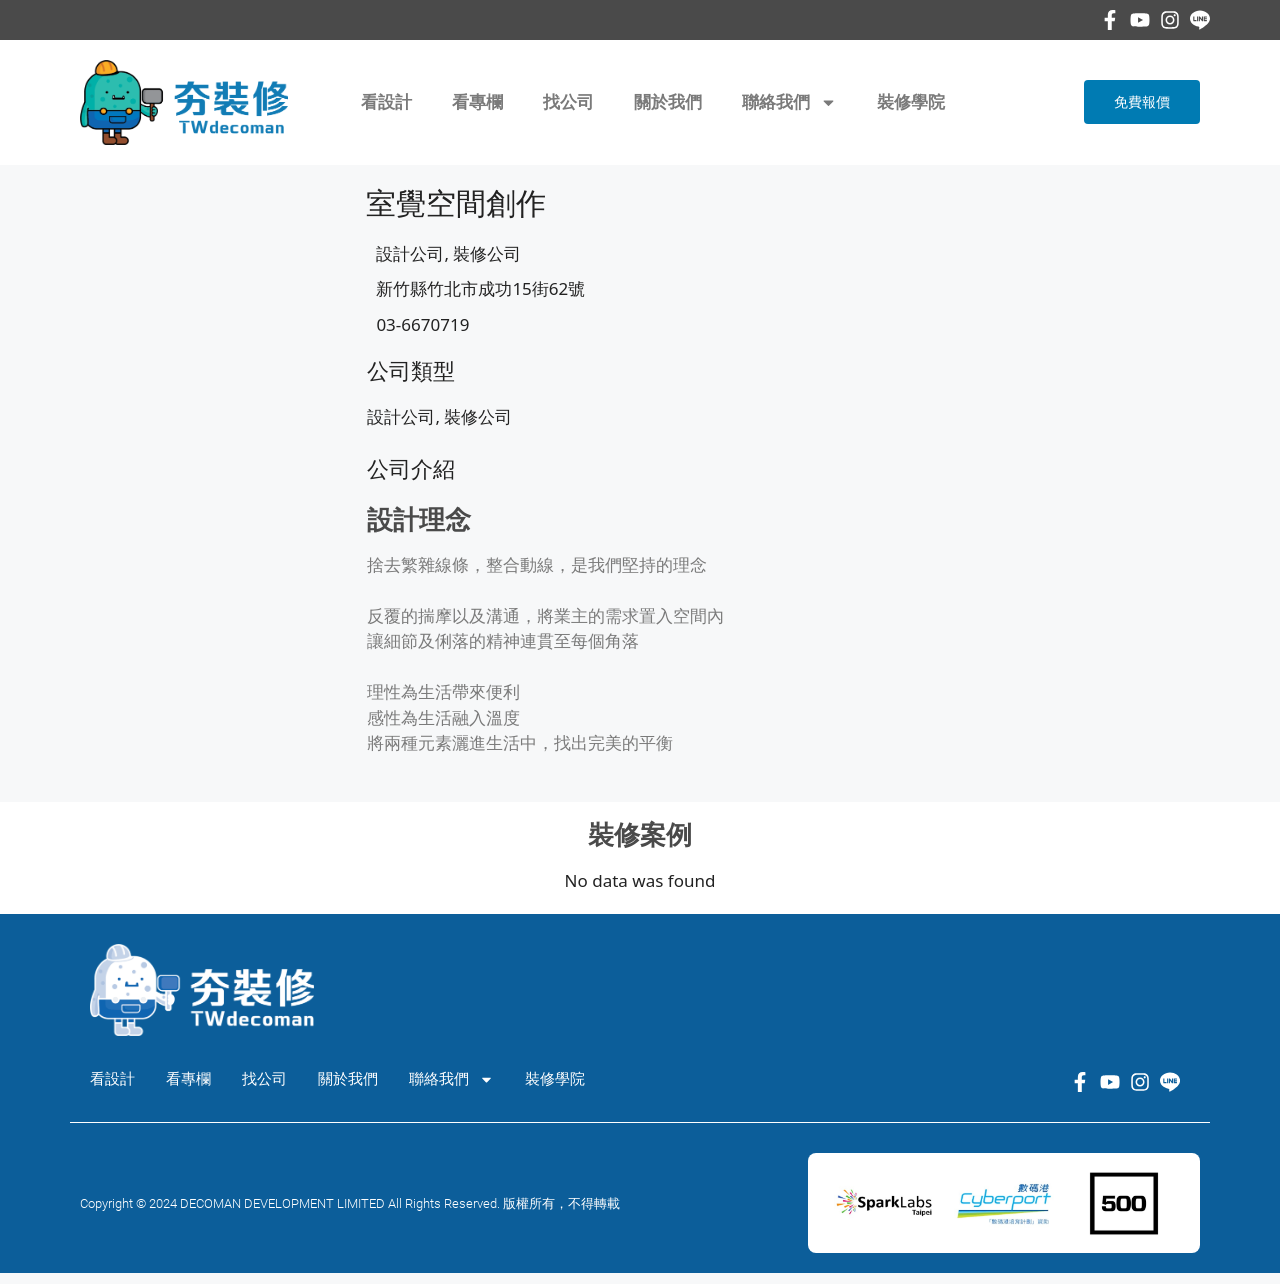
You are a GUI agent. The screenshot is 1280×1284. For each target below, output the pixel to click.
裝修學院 (911, 102)
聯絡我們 (789, 102)
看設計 (386, 102)
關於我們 (668, 102)
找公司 (568, 102)
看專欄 (477, 102)
